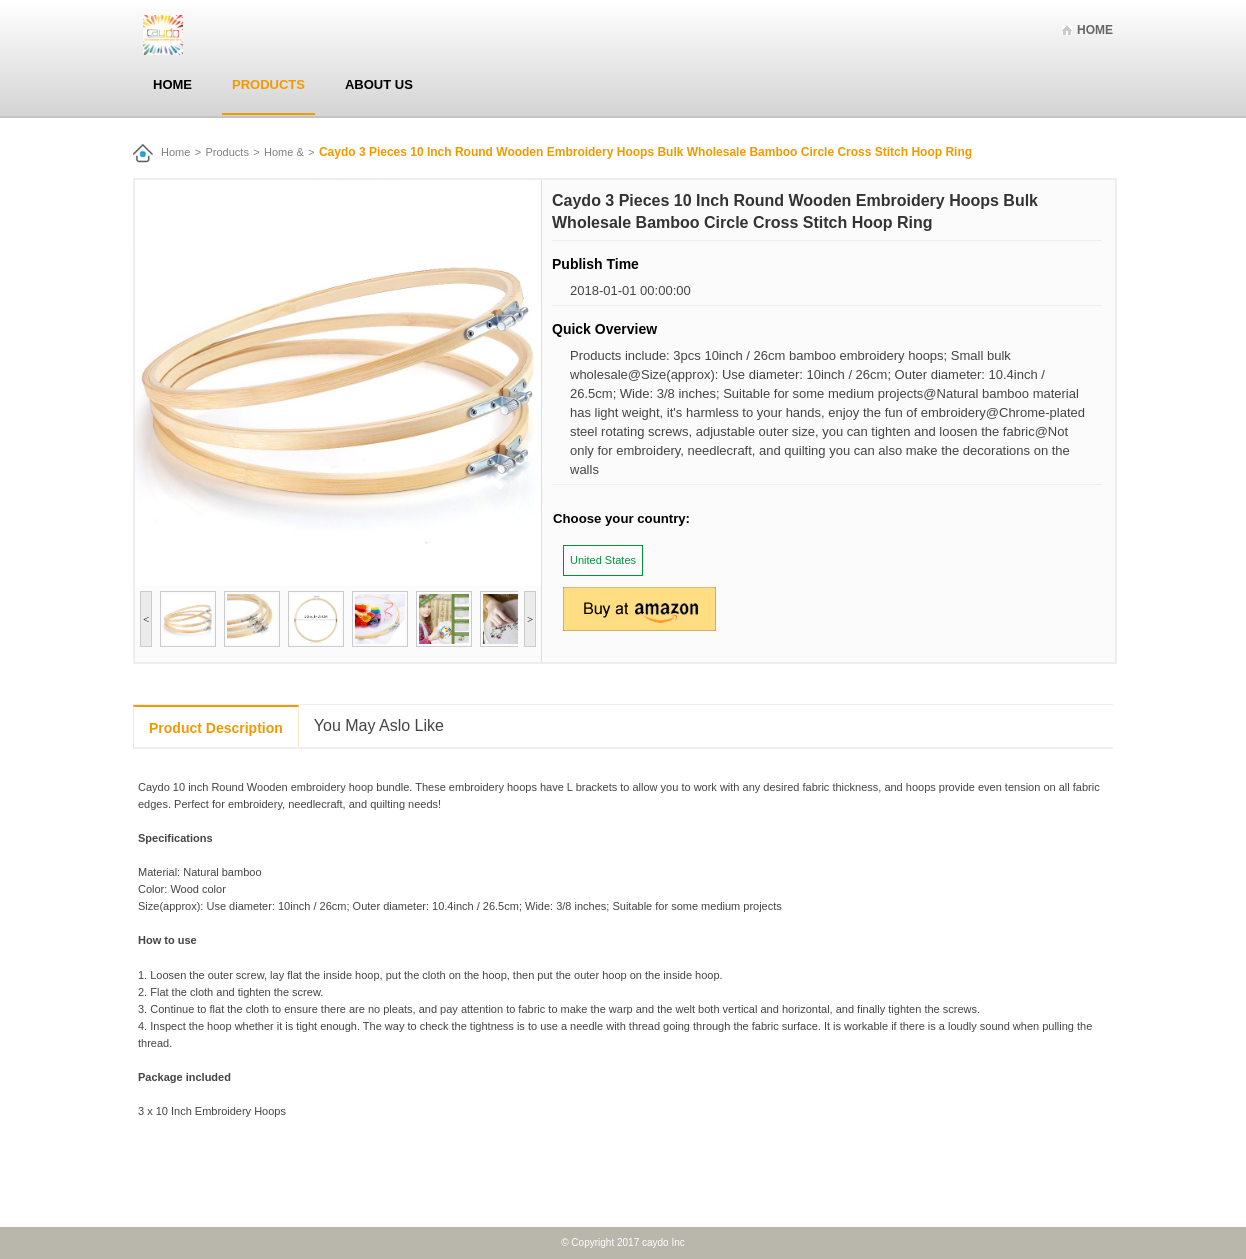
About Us (379, 84)
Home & (284, 152)
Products (268, 84)
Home (1095, 30)
